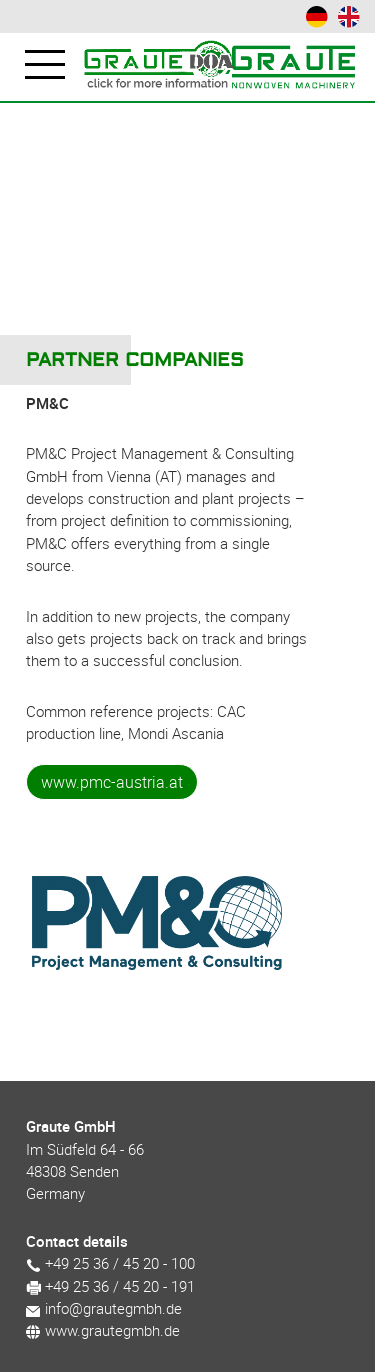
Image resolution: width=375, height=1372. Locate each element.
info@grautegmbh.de (104, 1308)
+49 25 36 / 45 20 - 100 (110, 1263)
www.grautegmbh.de (103, 1330)
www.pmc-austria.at (112, 782)
